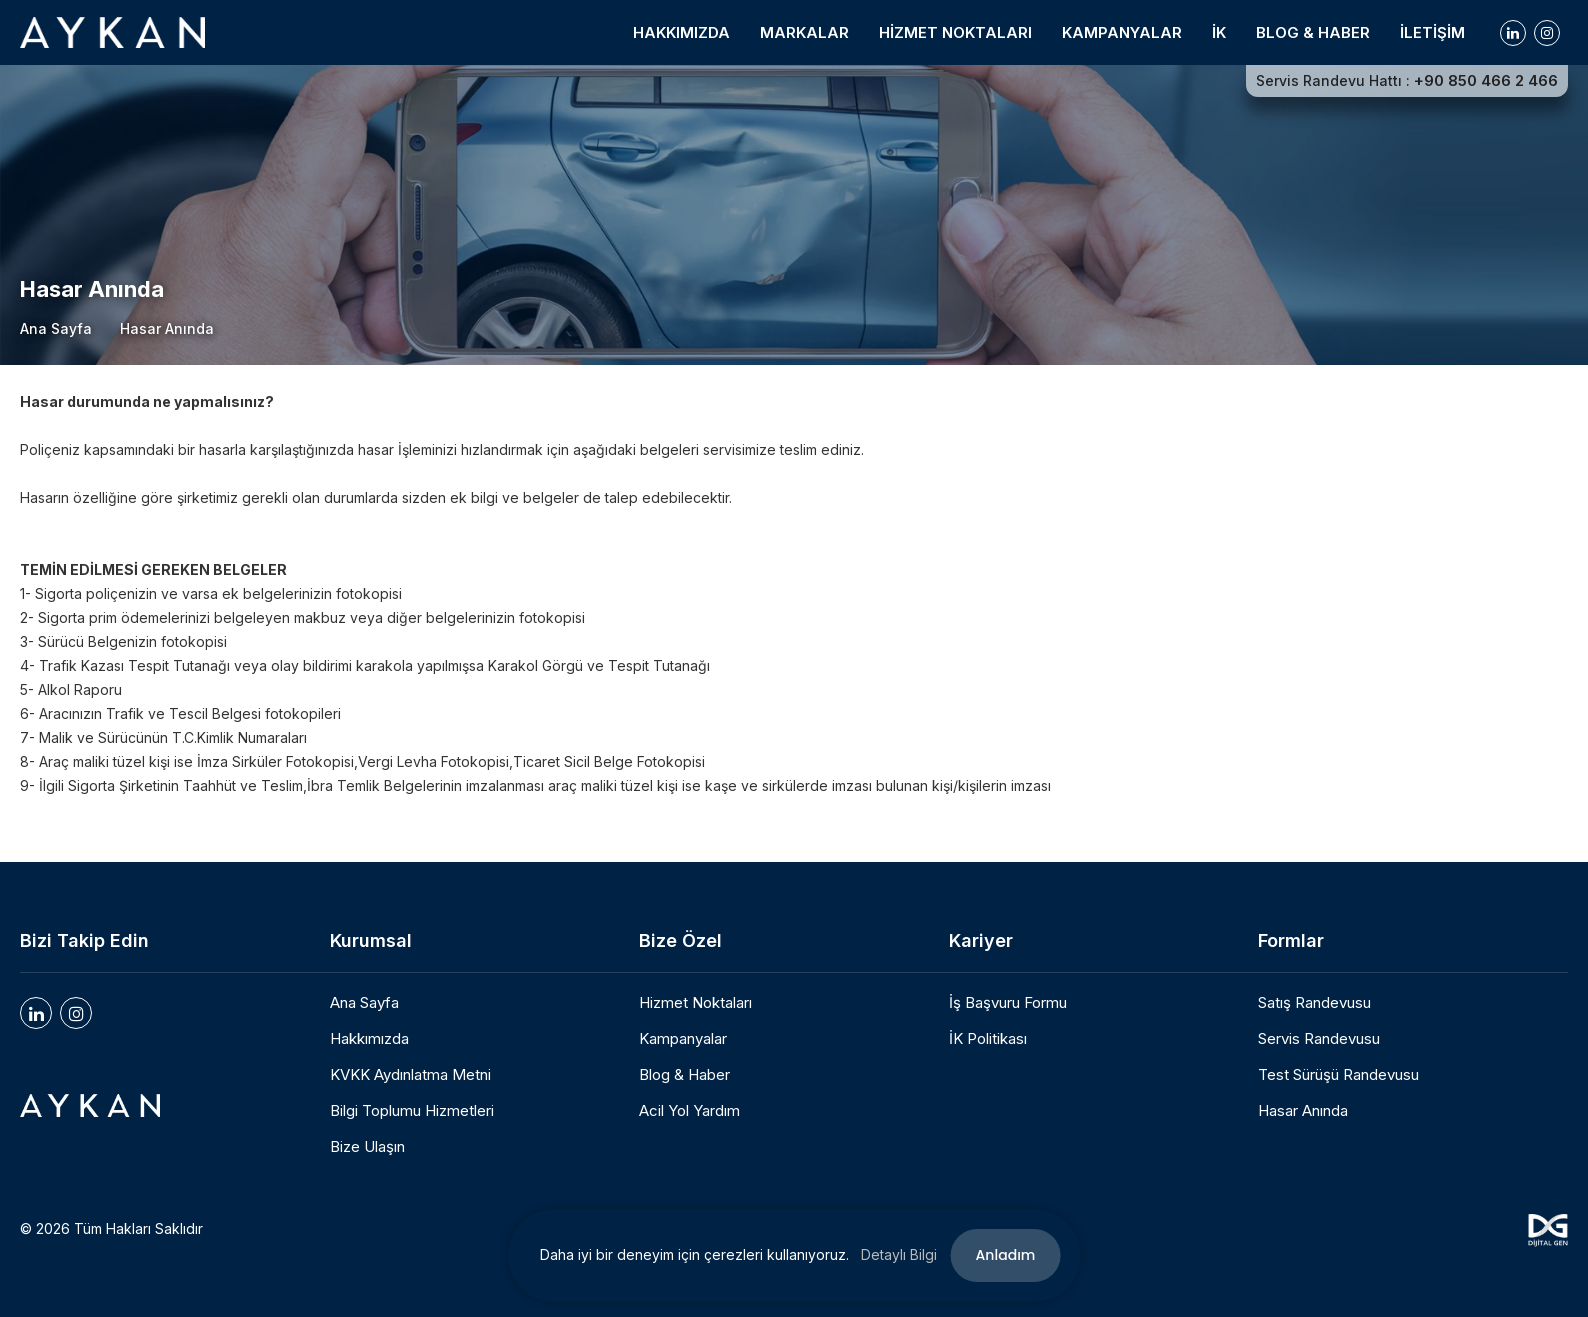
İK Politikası (988, 1039)
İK (1219, 32)
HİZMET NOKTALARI (955, 32)
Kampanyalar (683, 1039)
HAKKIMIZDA (681, 32)
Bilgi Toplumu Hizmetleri (412, 1111)
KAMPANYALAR (1122, 32)
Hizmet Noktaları (695, 1003)
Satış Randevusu (1314, 1003)
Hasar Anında (1303, 1111)
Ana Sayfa (56, 328)
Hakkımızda (369, 1039)
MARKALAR (804, 32)
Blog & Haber (684, 1075)
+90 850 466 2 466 (1486, 81)
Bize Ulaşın (367, 1147)
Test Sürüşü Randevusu (1338, 1075)
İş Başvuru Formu (1008, 1003)
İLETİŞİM (1432, 32)
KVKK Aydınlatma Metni (410, 1075)
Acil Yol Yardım (689, 1111)
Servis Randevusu (1319, 1039)
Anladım (1006, 1255)
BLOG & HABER (1313, 32)
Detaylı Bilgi (899, 1254)
